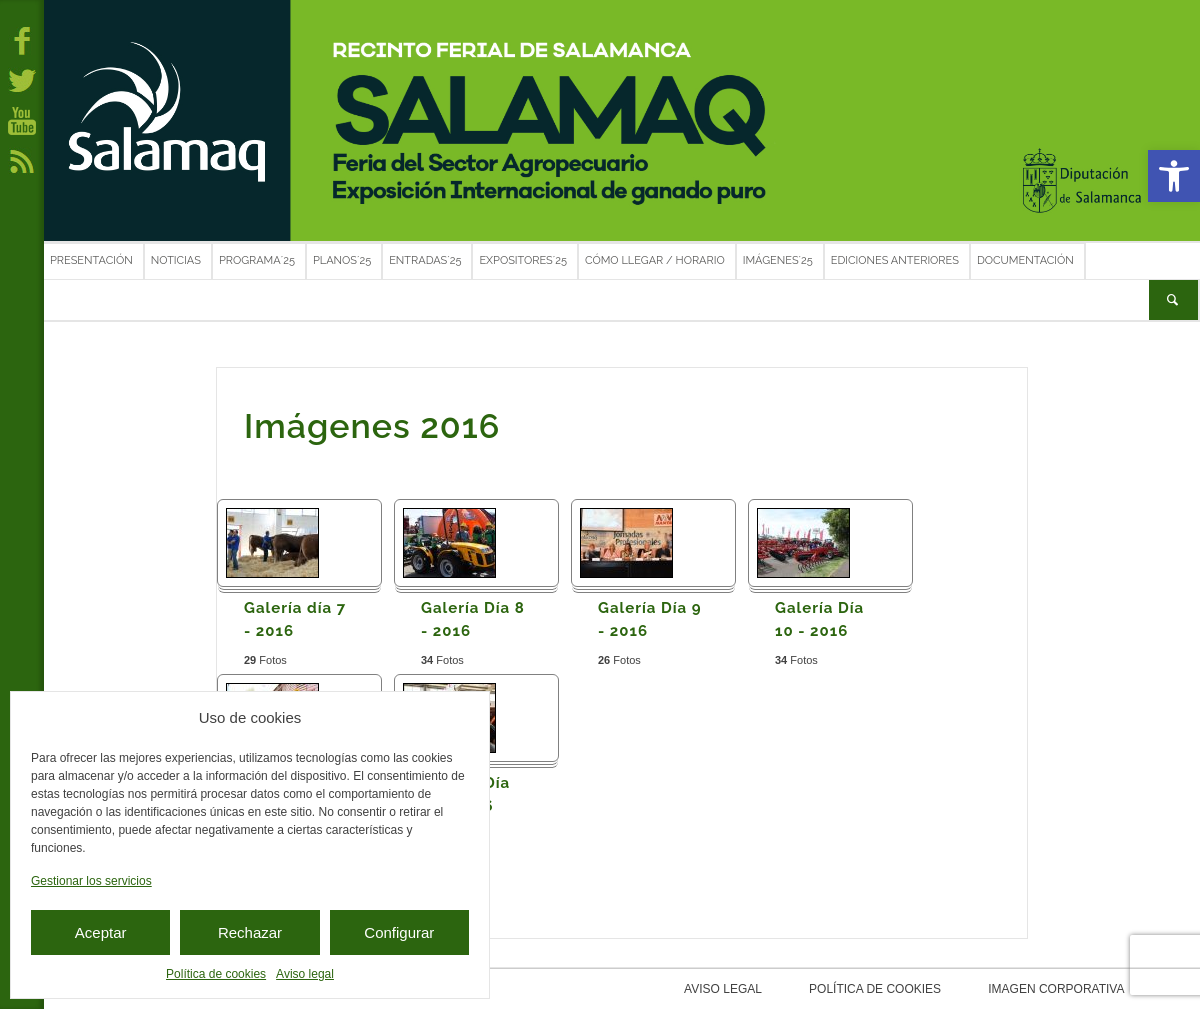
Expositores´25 (523, 260)
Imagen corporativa (1009, 989)
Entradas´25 (425, 260)
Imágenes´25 (778, 260)
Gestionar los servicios (91, 881)
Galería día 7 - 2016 (295, 619)
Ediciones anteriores (895, 260)
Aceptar (101, 932)
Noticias (176, 260)
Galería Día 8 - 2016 (473, 619)
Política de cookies (216, 974)
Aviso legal (305, 974)
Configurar (399, 932)
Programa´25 (257, 260)
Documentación (1025, 260)
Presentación (91, 260)
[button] (1174, 176)
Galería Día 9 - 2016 (650, 619)
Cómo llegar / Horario (655, 260)
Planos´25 (342, 260)
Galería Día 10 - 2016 (819, 619)
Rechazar (250, 932)
